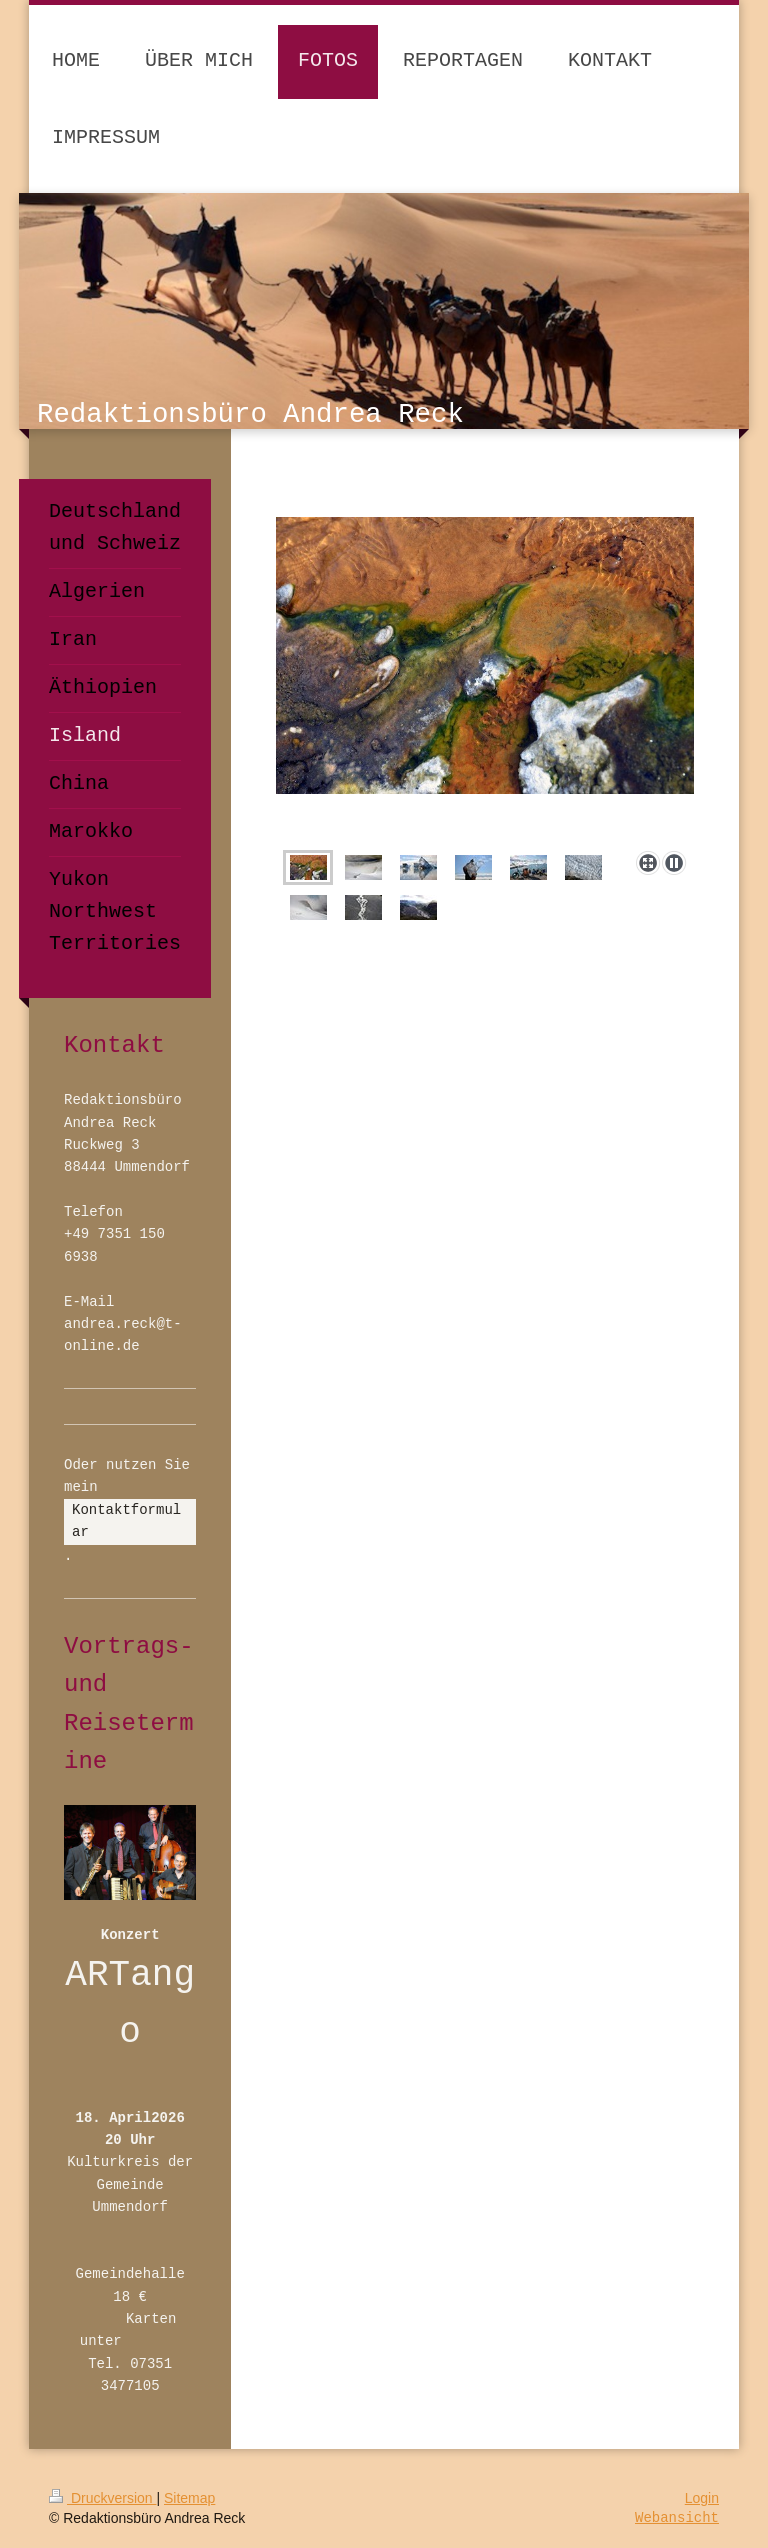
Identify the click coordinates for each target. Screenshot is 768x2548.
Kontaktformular (126, 1521)
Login (702, 2498)
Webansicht (677, 2518)
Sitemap (189, 2498)
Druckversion (102, 2498)
